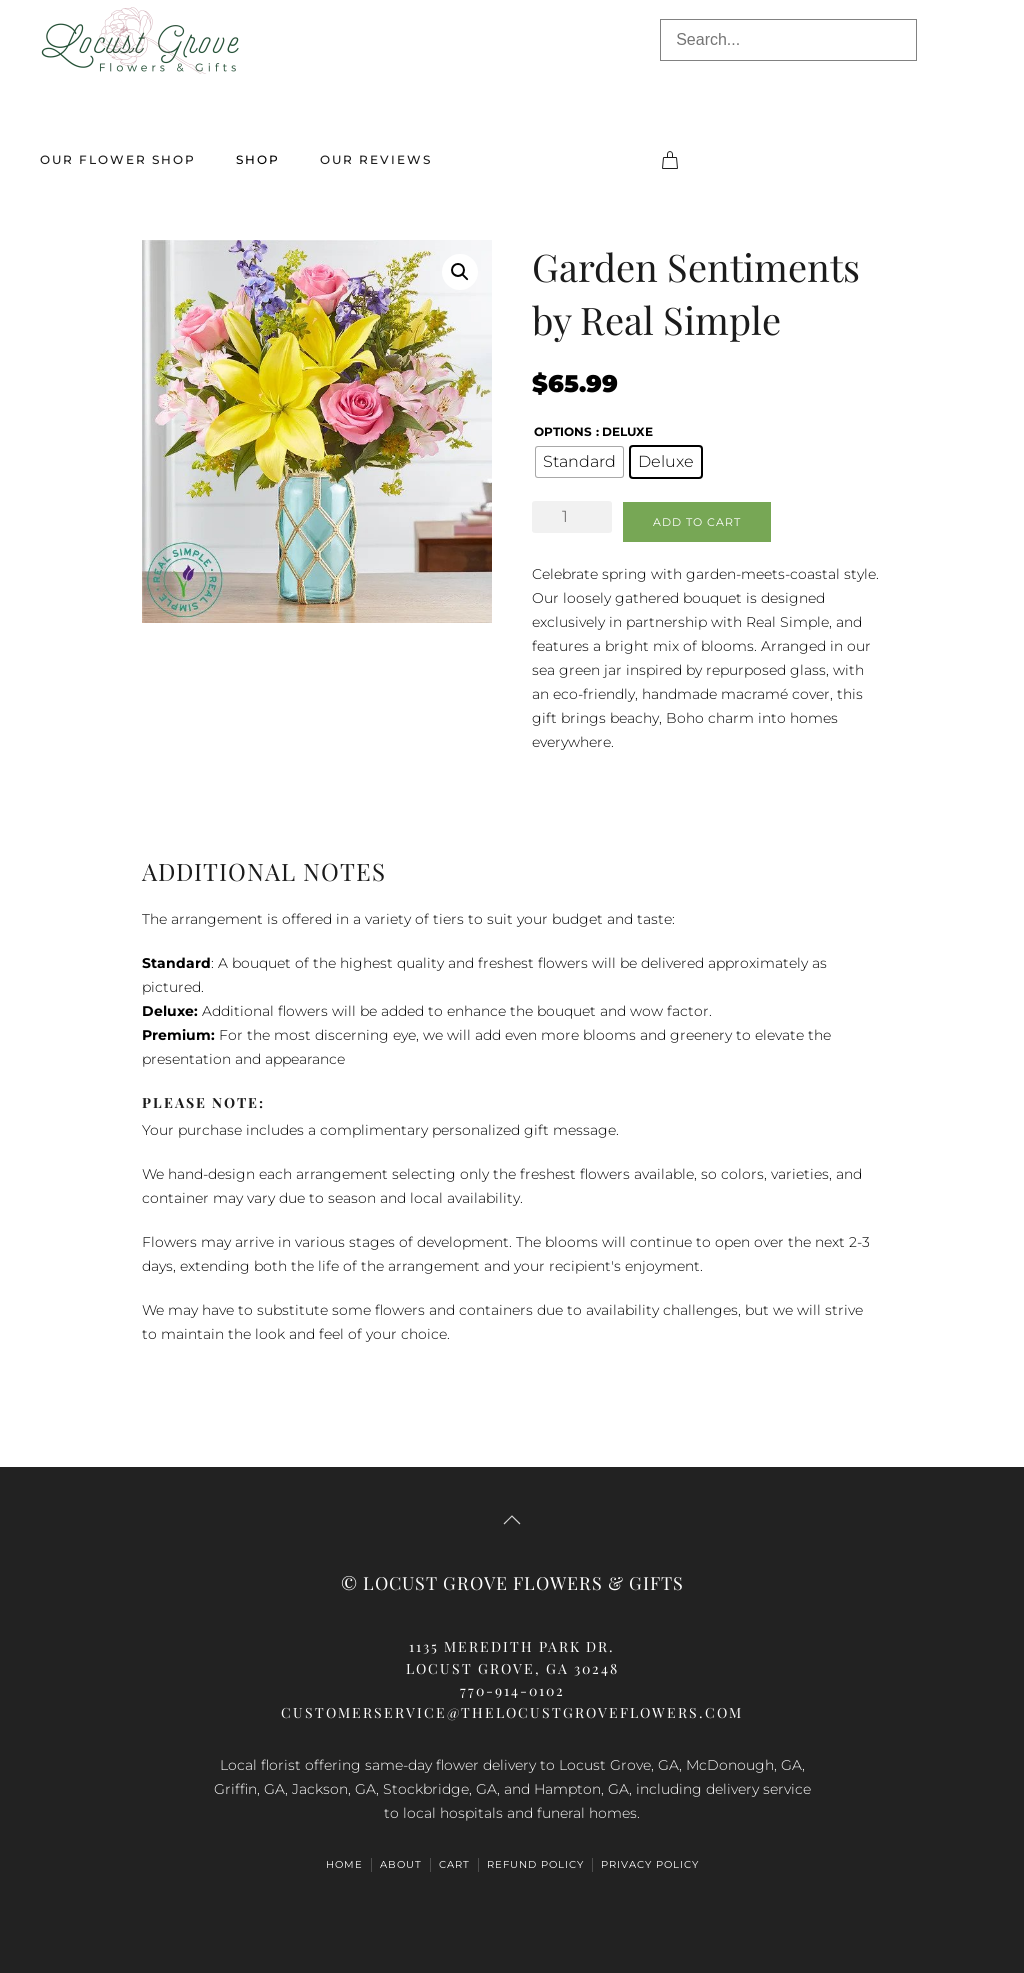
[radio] (579, 462)
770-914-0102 (512, 1690)
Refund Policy (535, 1864)
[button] (460, 272)
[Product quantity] (572, 517)
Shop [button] (258, 159)
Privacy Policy (650, 1864)
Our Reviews (376, 159)
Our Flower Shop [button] (118, 159)
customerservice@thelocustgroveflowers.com (512, 1712)
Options (563, 431)
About (401, 1864)
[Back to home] (140, 40)
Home (344, 1864)
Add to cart (697, 522)
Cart (454, 1864)
